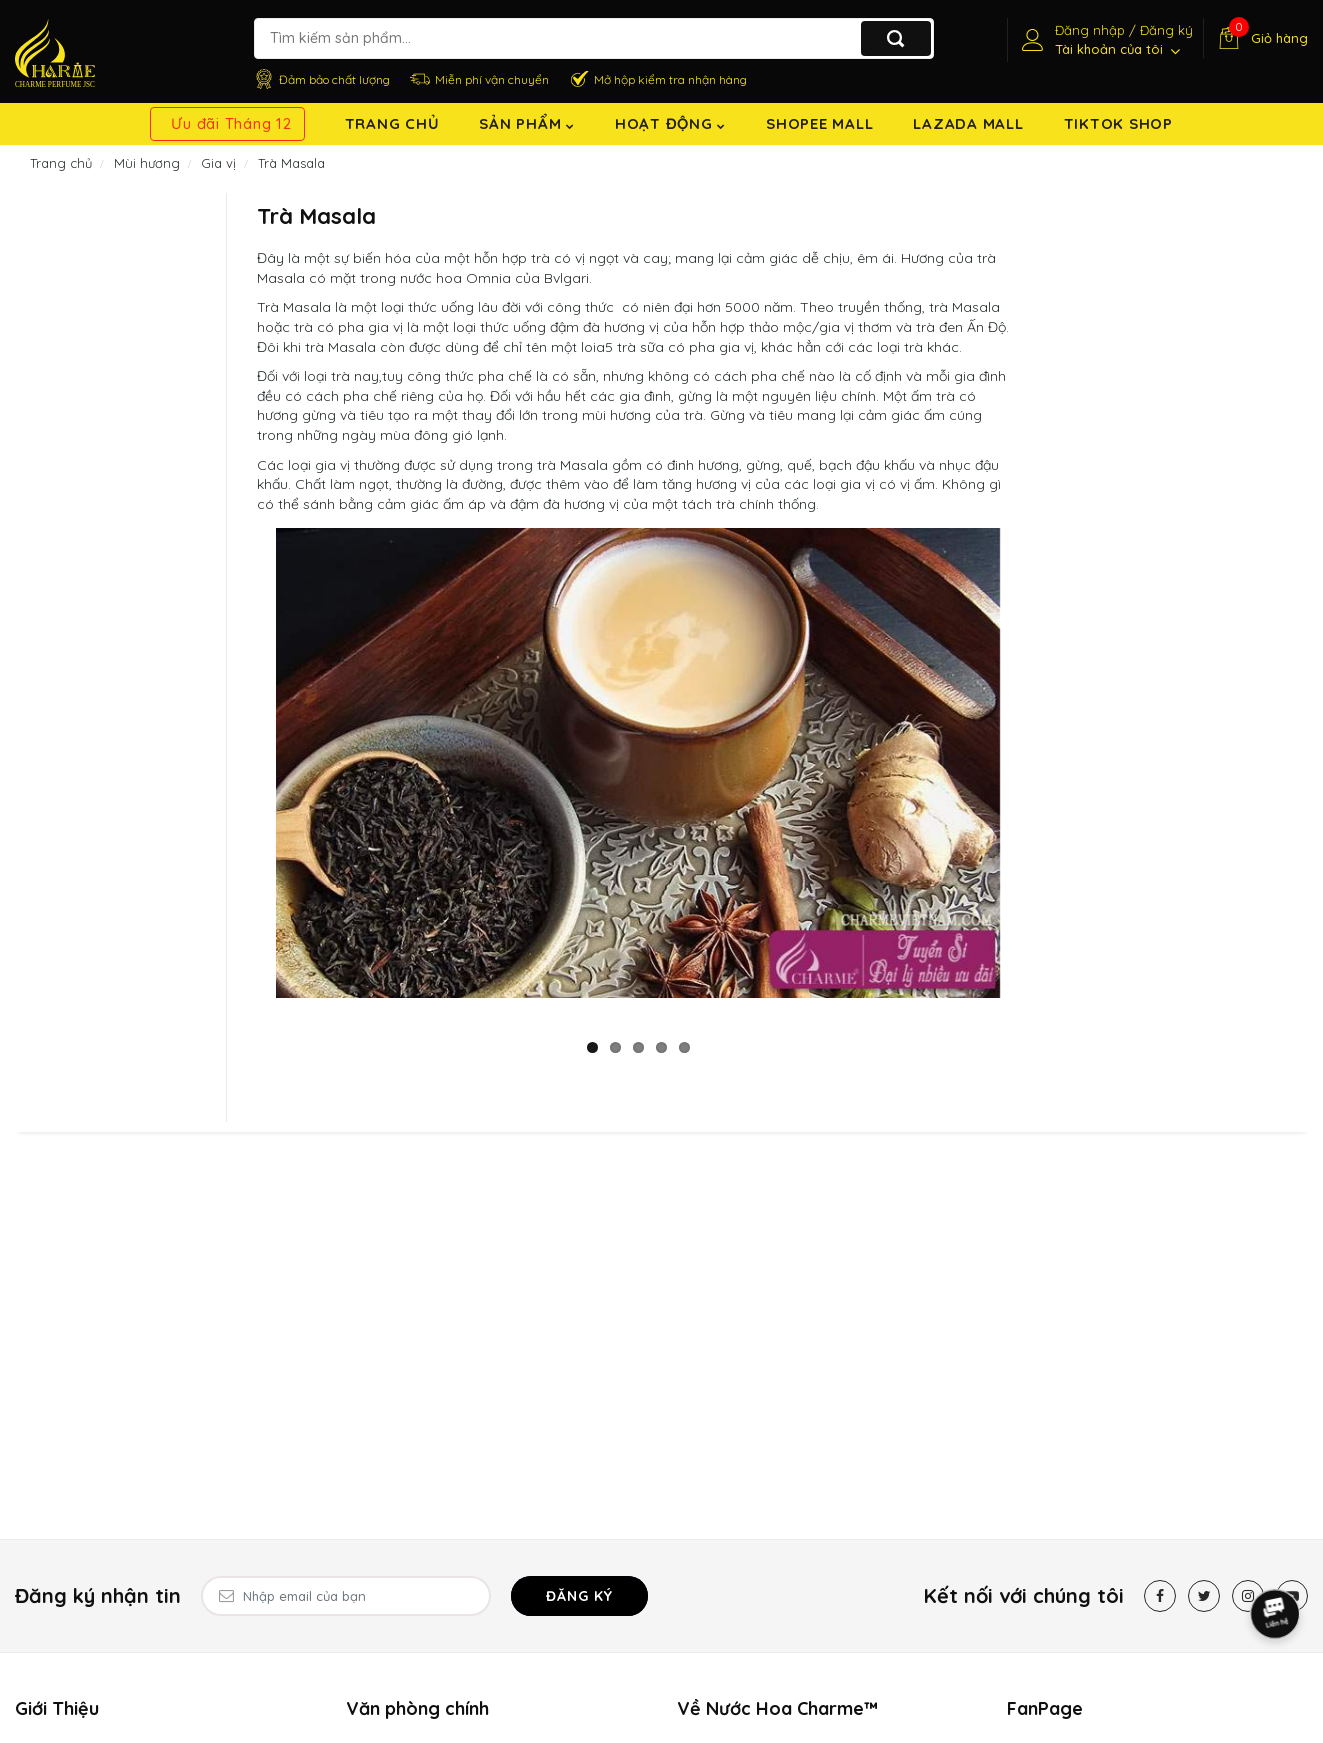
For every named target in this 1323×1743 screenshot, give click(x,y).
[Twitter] (1204, 1596)
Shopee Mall (819, 123)
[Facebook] (1160, 1596)
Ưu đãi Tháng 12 (231, 123)
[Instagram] (1248, 1596)
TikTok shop (1118, 123)
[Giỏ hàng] (1260, 38)
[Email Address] (346, 1596)
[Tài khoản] (1105, 40)
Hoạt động (670, 123)
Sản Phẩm (527, 123)
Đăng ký (579, 1596)
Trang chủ (392, 123)
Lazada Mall (968, 123)
